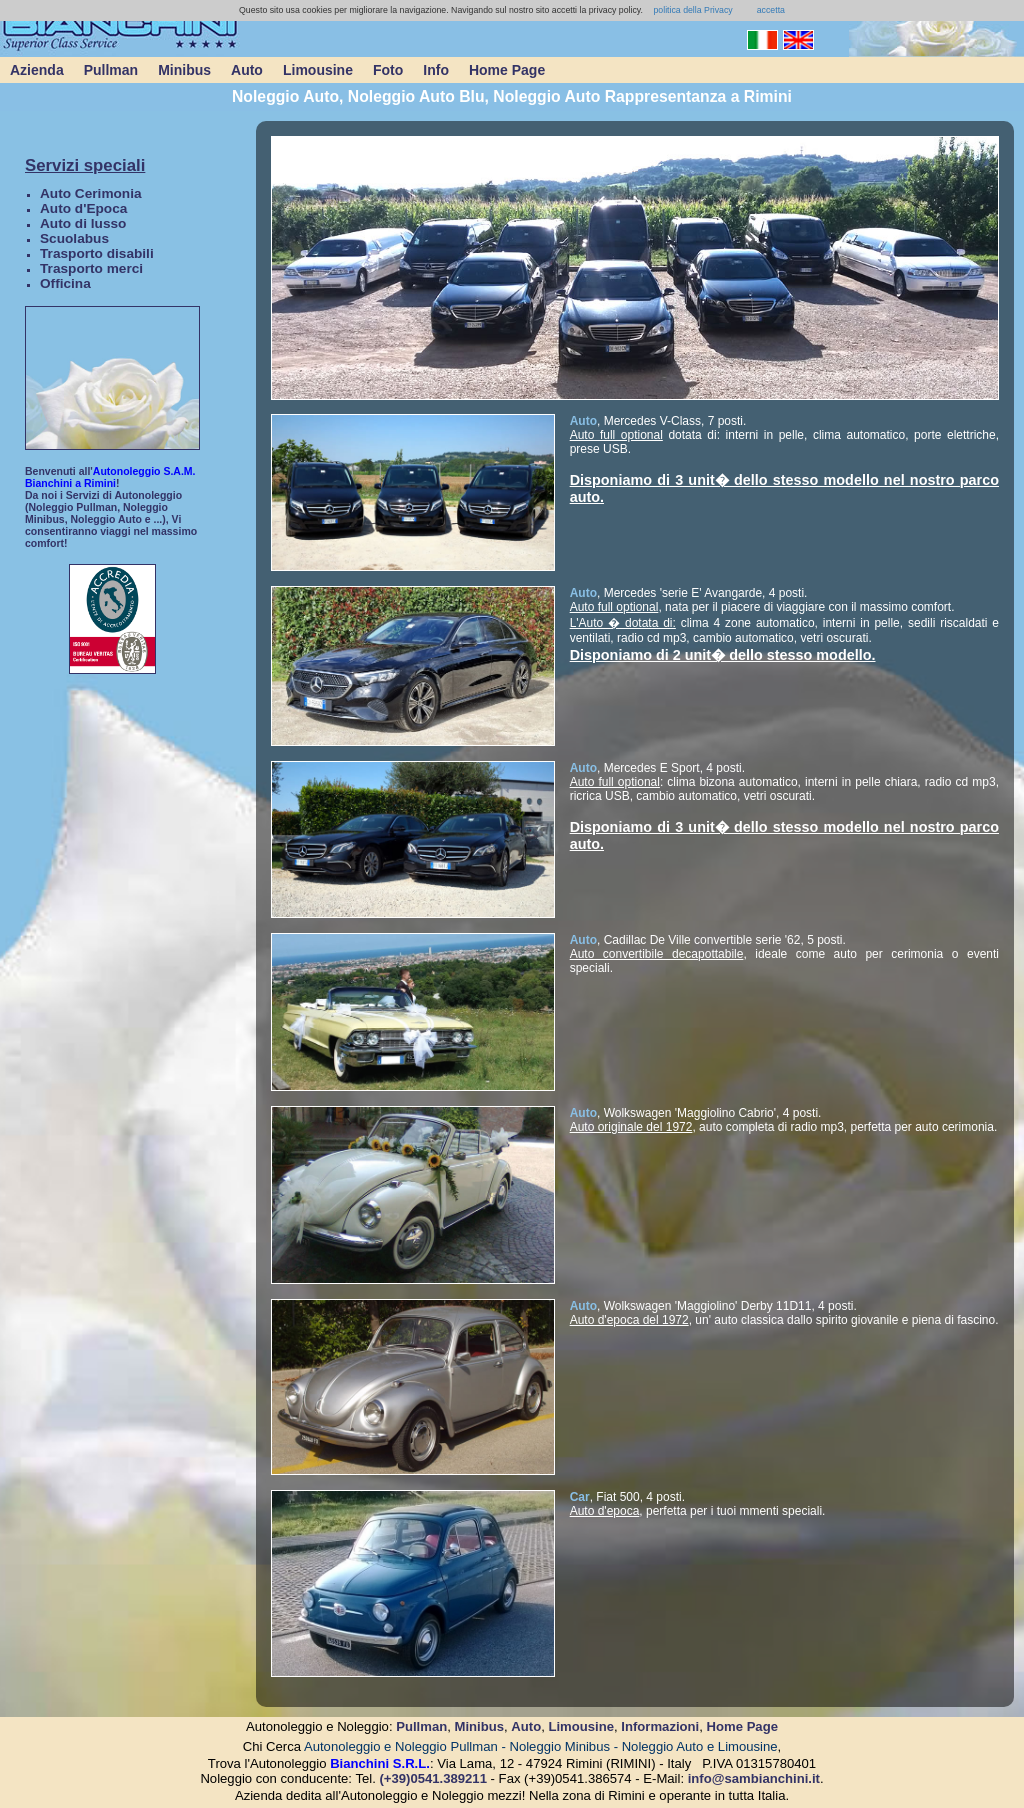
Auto (247, 70)
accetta (771, 10)
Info (436, 70)
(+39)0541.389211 (433, 1778)
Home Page (507, 70)
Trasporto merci (91, 268)
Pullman (111, 70)
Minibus (184, 70)
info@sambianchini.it (754, 1778)
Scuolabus (74, 238)
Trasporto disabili (97, 253)
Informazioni (660, 1726)
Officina (65, 283)
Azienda (37, 70)
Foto (388, 70)
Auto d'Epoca (83, 208)
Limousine (318, 70)
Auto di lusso (83, 223)
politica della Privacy (692, 10)
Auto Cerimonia (91, 193)
